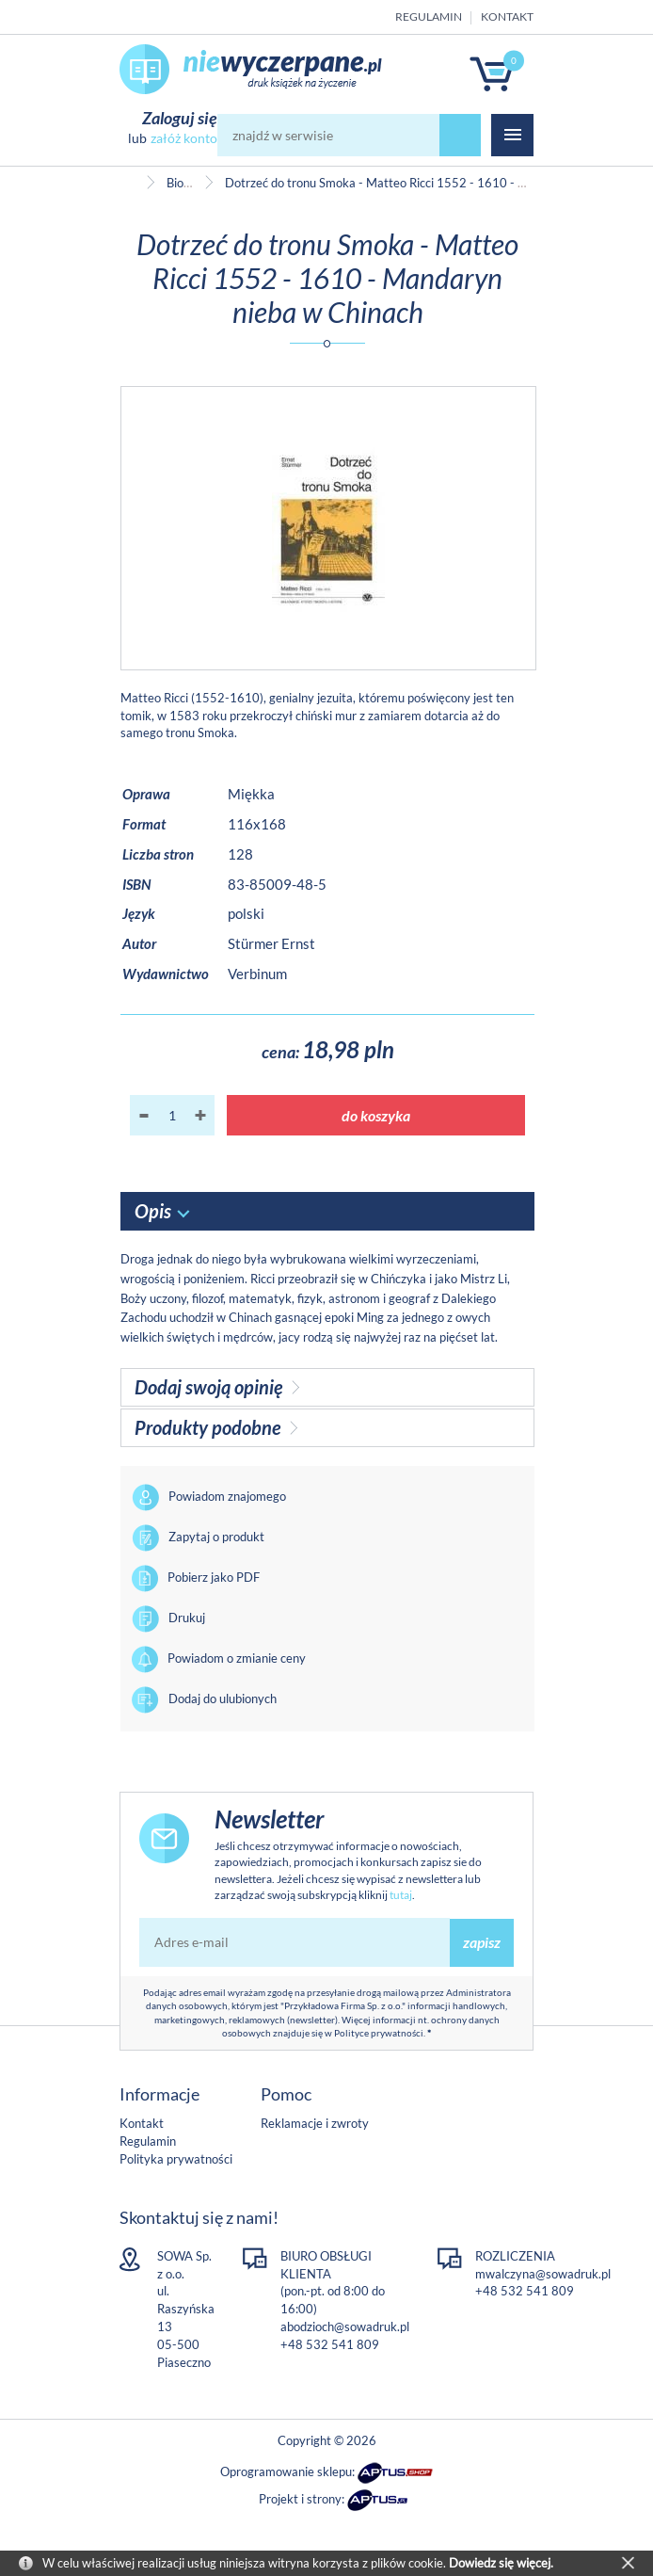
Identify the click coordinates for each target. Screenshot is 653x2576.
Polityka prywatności (175, 2158)
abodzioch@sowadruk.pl (344, 2326)
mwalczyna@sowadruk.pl (543, 2273)
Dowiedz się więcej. (501, 2562)
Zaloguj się (179, 117)
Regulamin (428, 16)
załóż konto (184, 138)
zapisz (482, 1942)
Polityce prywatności (378, 2032)
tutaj (401, 1895)
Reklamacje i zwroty (315, 2123)
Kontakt (507, 16)
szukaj (460, 135)
